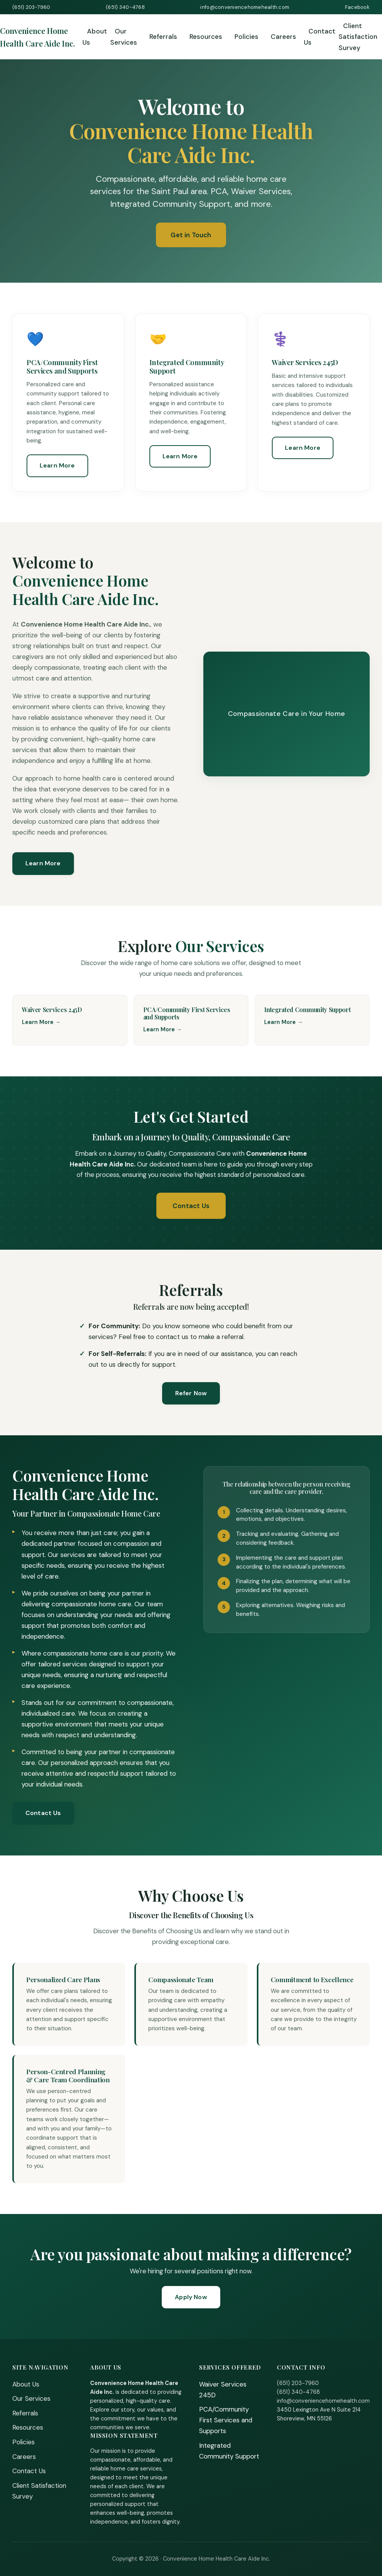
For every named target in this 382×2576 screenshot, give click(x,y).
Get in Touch (191, 235)
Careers (283, 36)
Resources (205, 36)
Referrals (163, 36)
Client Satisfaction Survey (357, 37)
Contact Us (319, 36)
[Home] (41, 37)
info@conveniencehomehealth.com (244, 7)
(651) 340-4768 (125, 7)
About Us (94, 36)
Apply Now (191, 2297)
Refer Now (191, 1393)
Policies (246, 36)
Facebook (357, 7)
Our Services (123, 36)
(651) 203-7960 (31, 7)
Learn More (57, 465)
